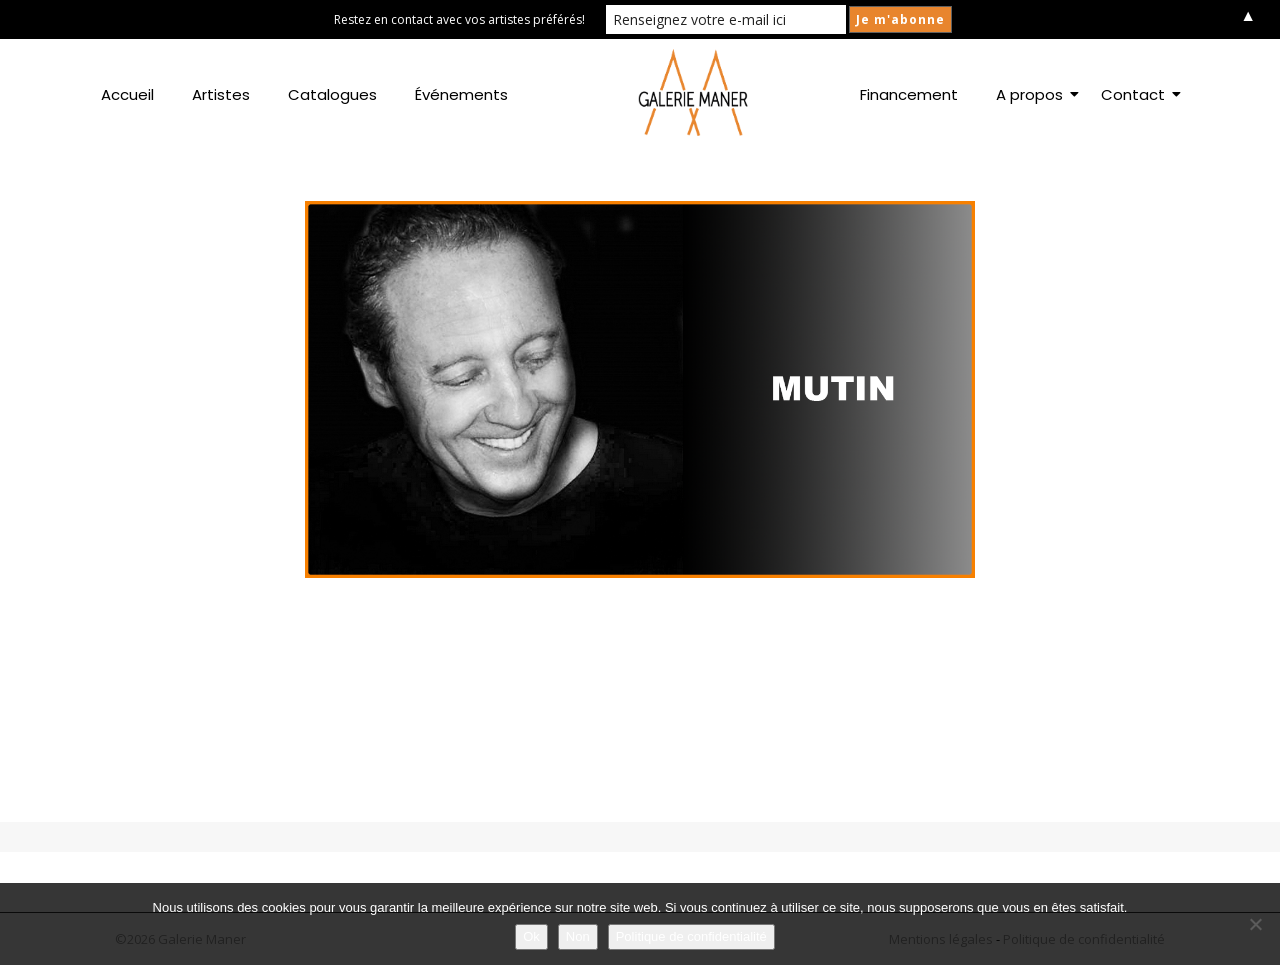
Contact (1137, 94)
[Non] (1255, 924)
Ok (531, 936)
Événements (461, 94)
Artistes (221, 94)
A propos (1033, 94)
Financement (909, 94)
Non (578, 936)
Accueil (127, 94)
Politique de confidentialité (691, 936)
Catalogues (332, 94)
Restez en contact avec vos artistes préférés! (459, 19)
